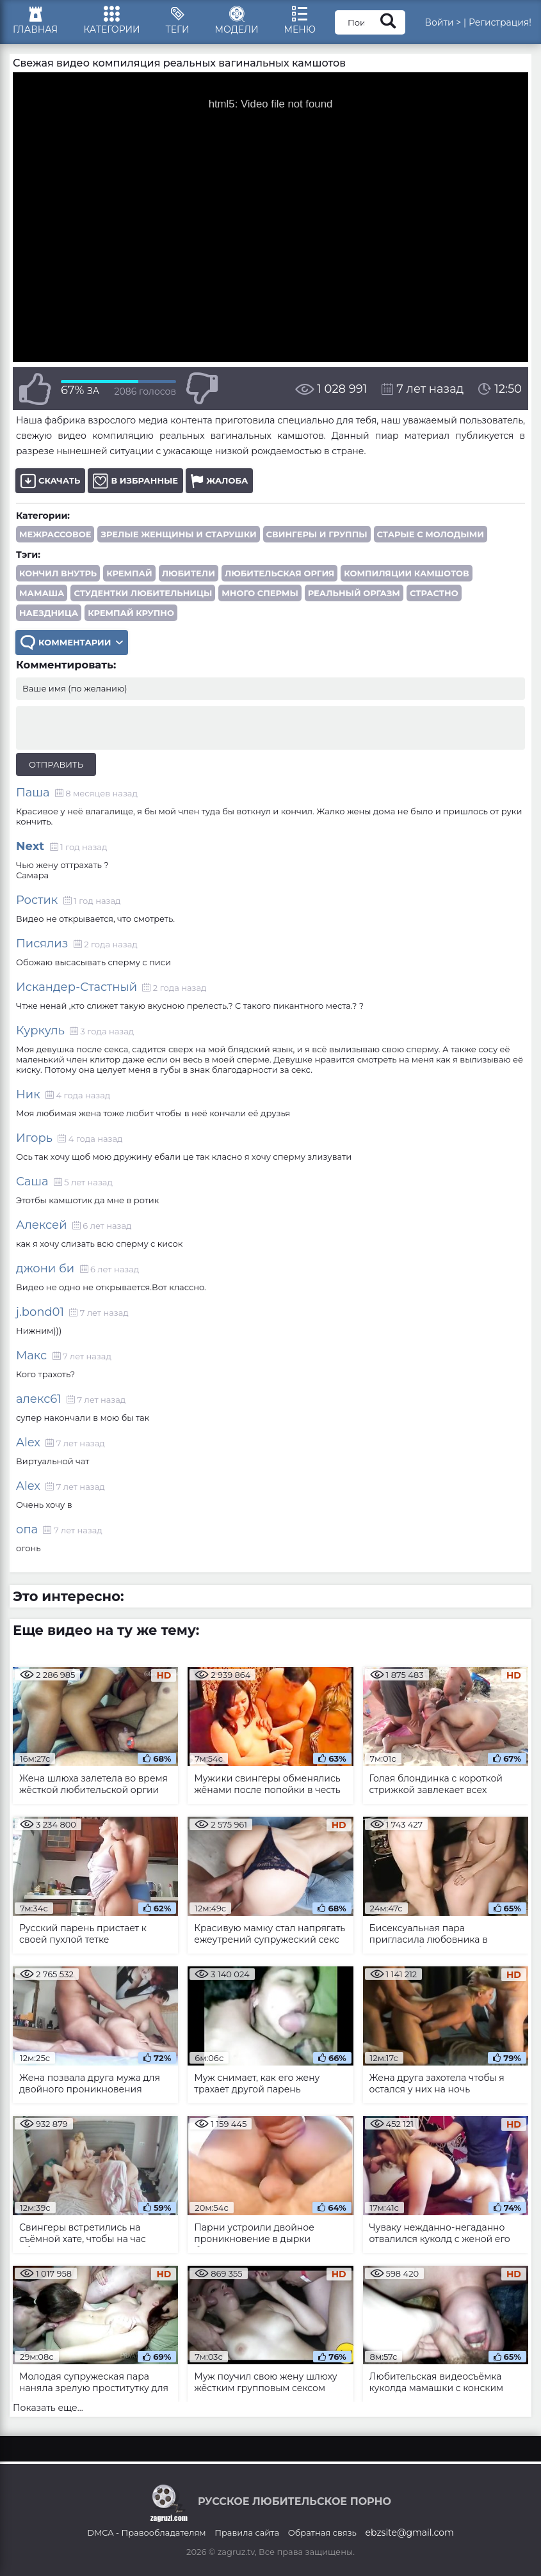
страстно (434, 593)
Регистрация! (500, 22)
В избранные (135, 480)
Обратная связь (322, 2532)
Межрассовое (55, 534)
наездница (48, 613)
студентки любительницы (143, 593)
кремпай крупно (131, 613)
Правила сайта (246, 2532)
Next (30, 846)
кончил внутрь (58, 573)
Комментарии (71, 642)
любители (188, 573)
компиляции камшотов (406, 573)
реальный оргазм (354, 593)
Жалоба (219, 480)
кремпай (129, 573)
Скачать (50, 480)
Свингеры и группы (316, 534)
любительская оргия (279, 573)
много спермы (260, 593)
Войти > (442, 22)
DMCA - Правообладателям (146, 2532)
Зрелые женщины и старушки (178, 534)
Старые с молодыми (430, 534)
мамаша (41, 593)
